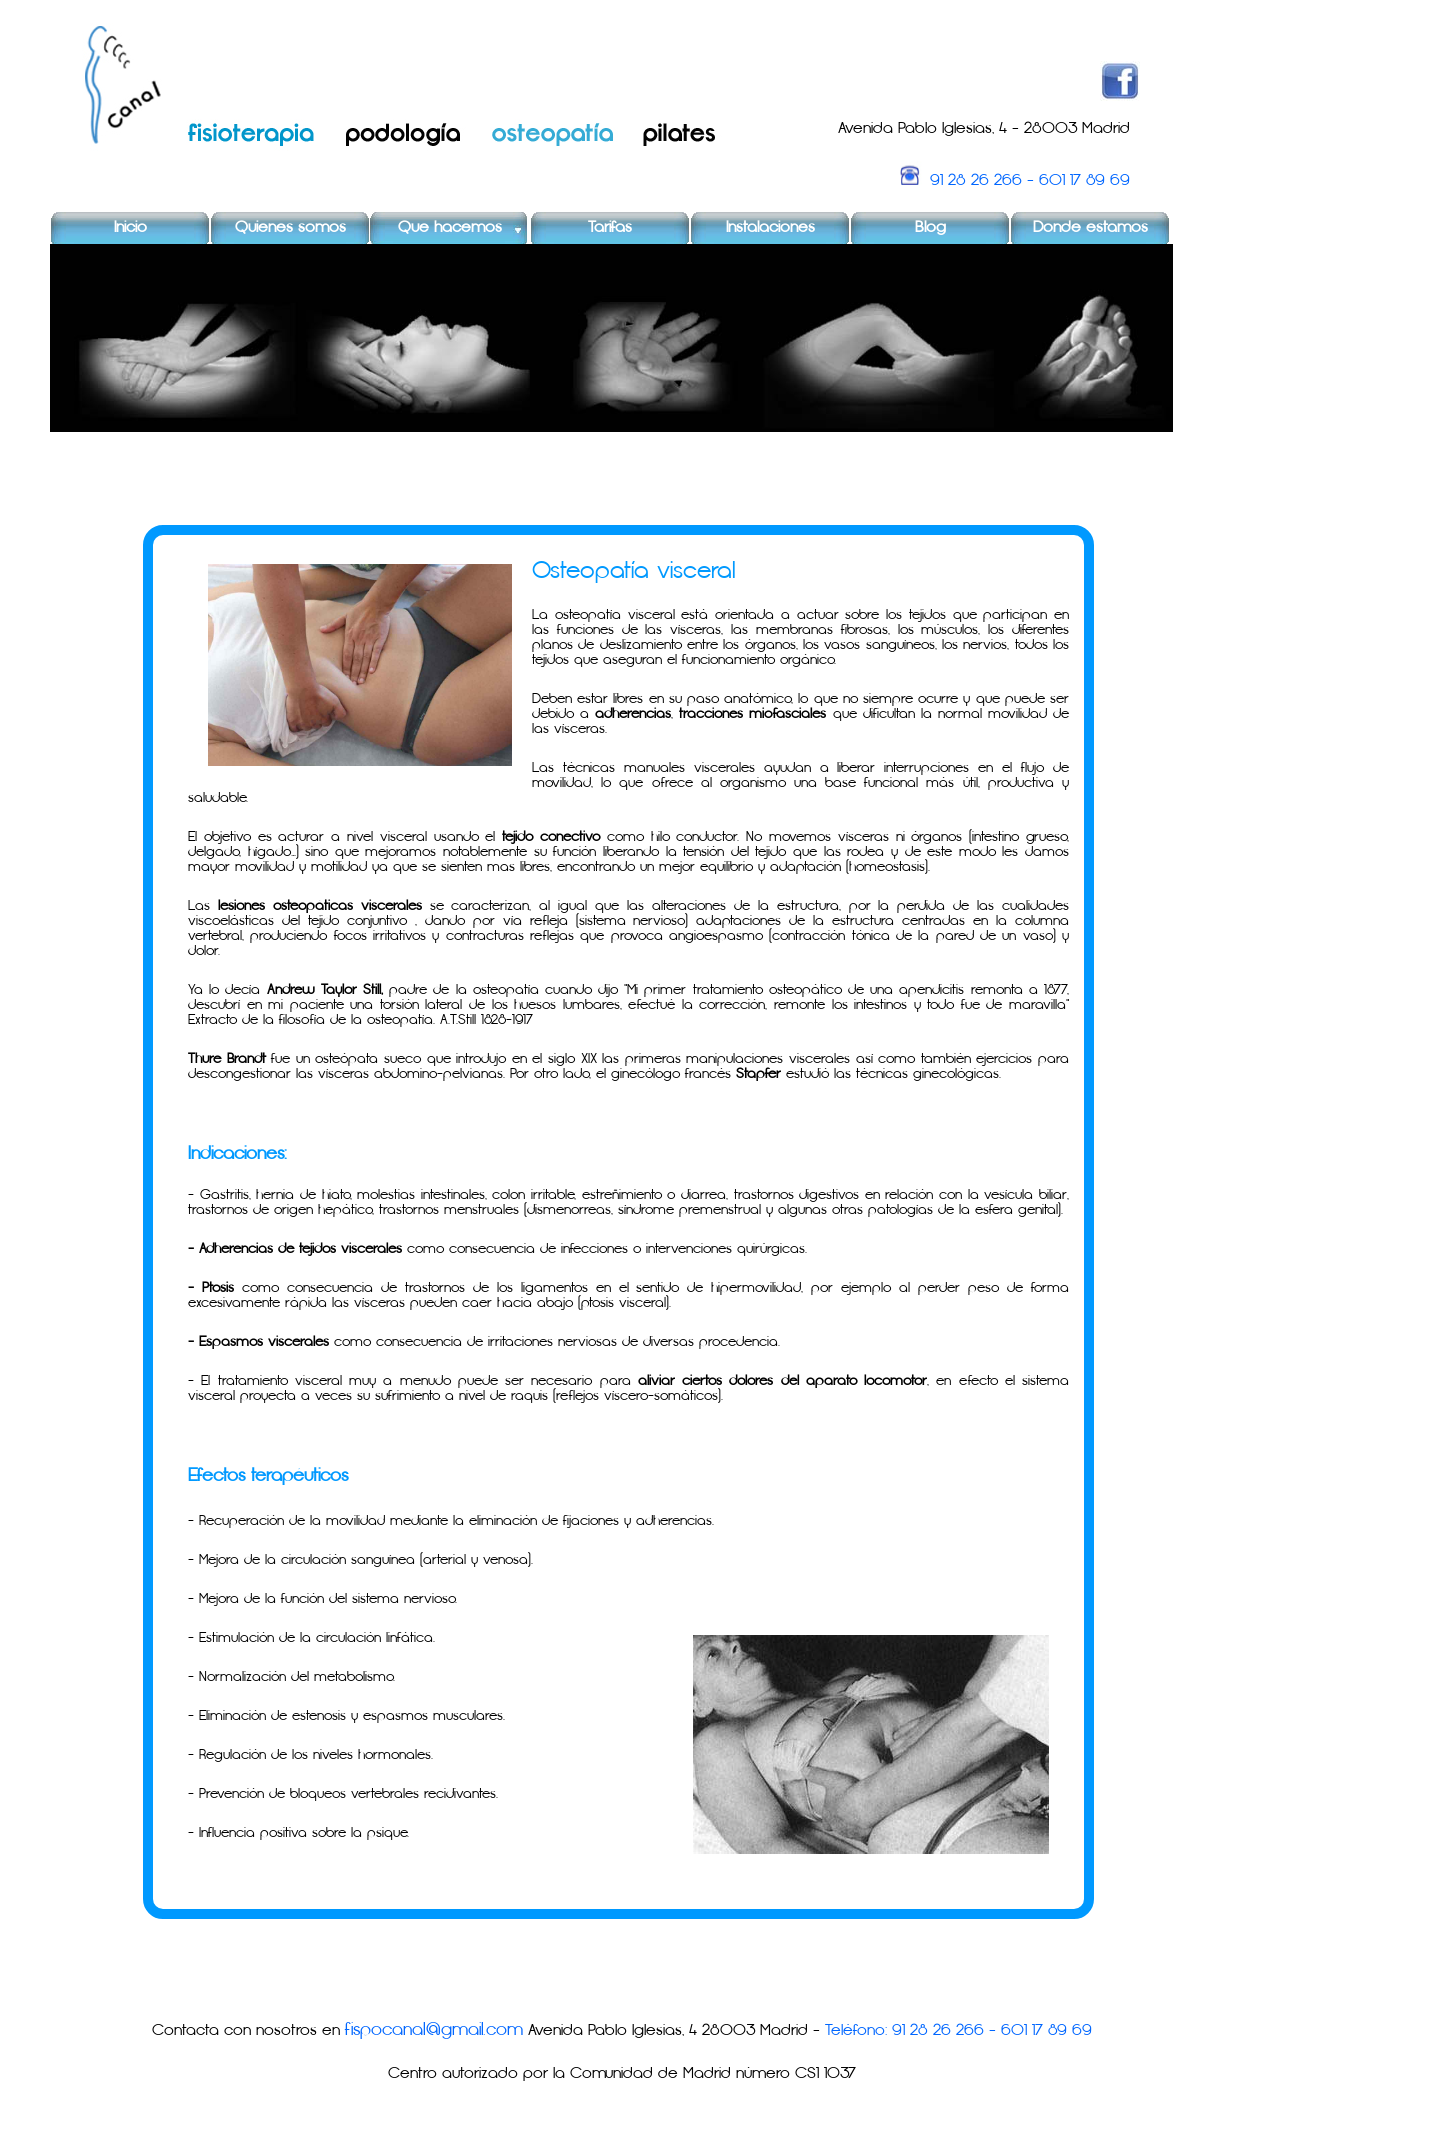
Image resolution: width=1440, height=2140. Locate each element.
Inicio (130, 228)
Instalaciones (770, 228)
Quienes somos (290, 228)
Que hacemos (450, 228)
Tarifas (610, 228)
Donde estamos (1090, 228)
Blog (930, 228)
